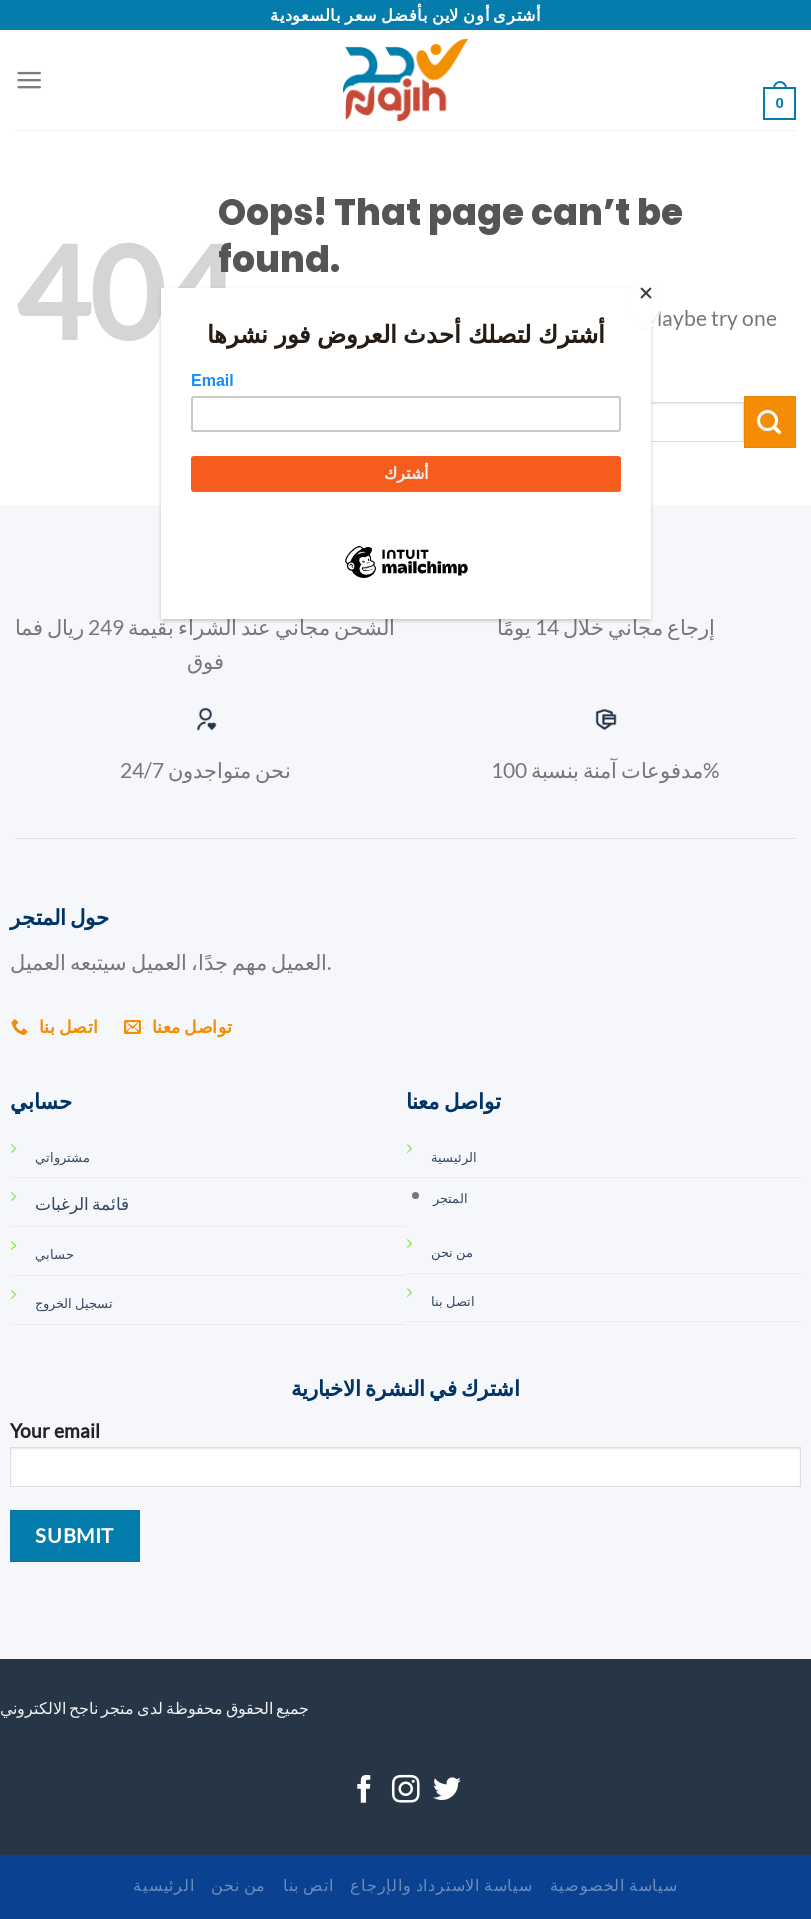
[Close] (646, 303)
